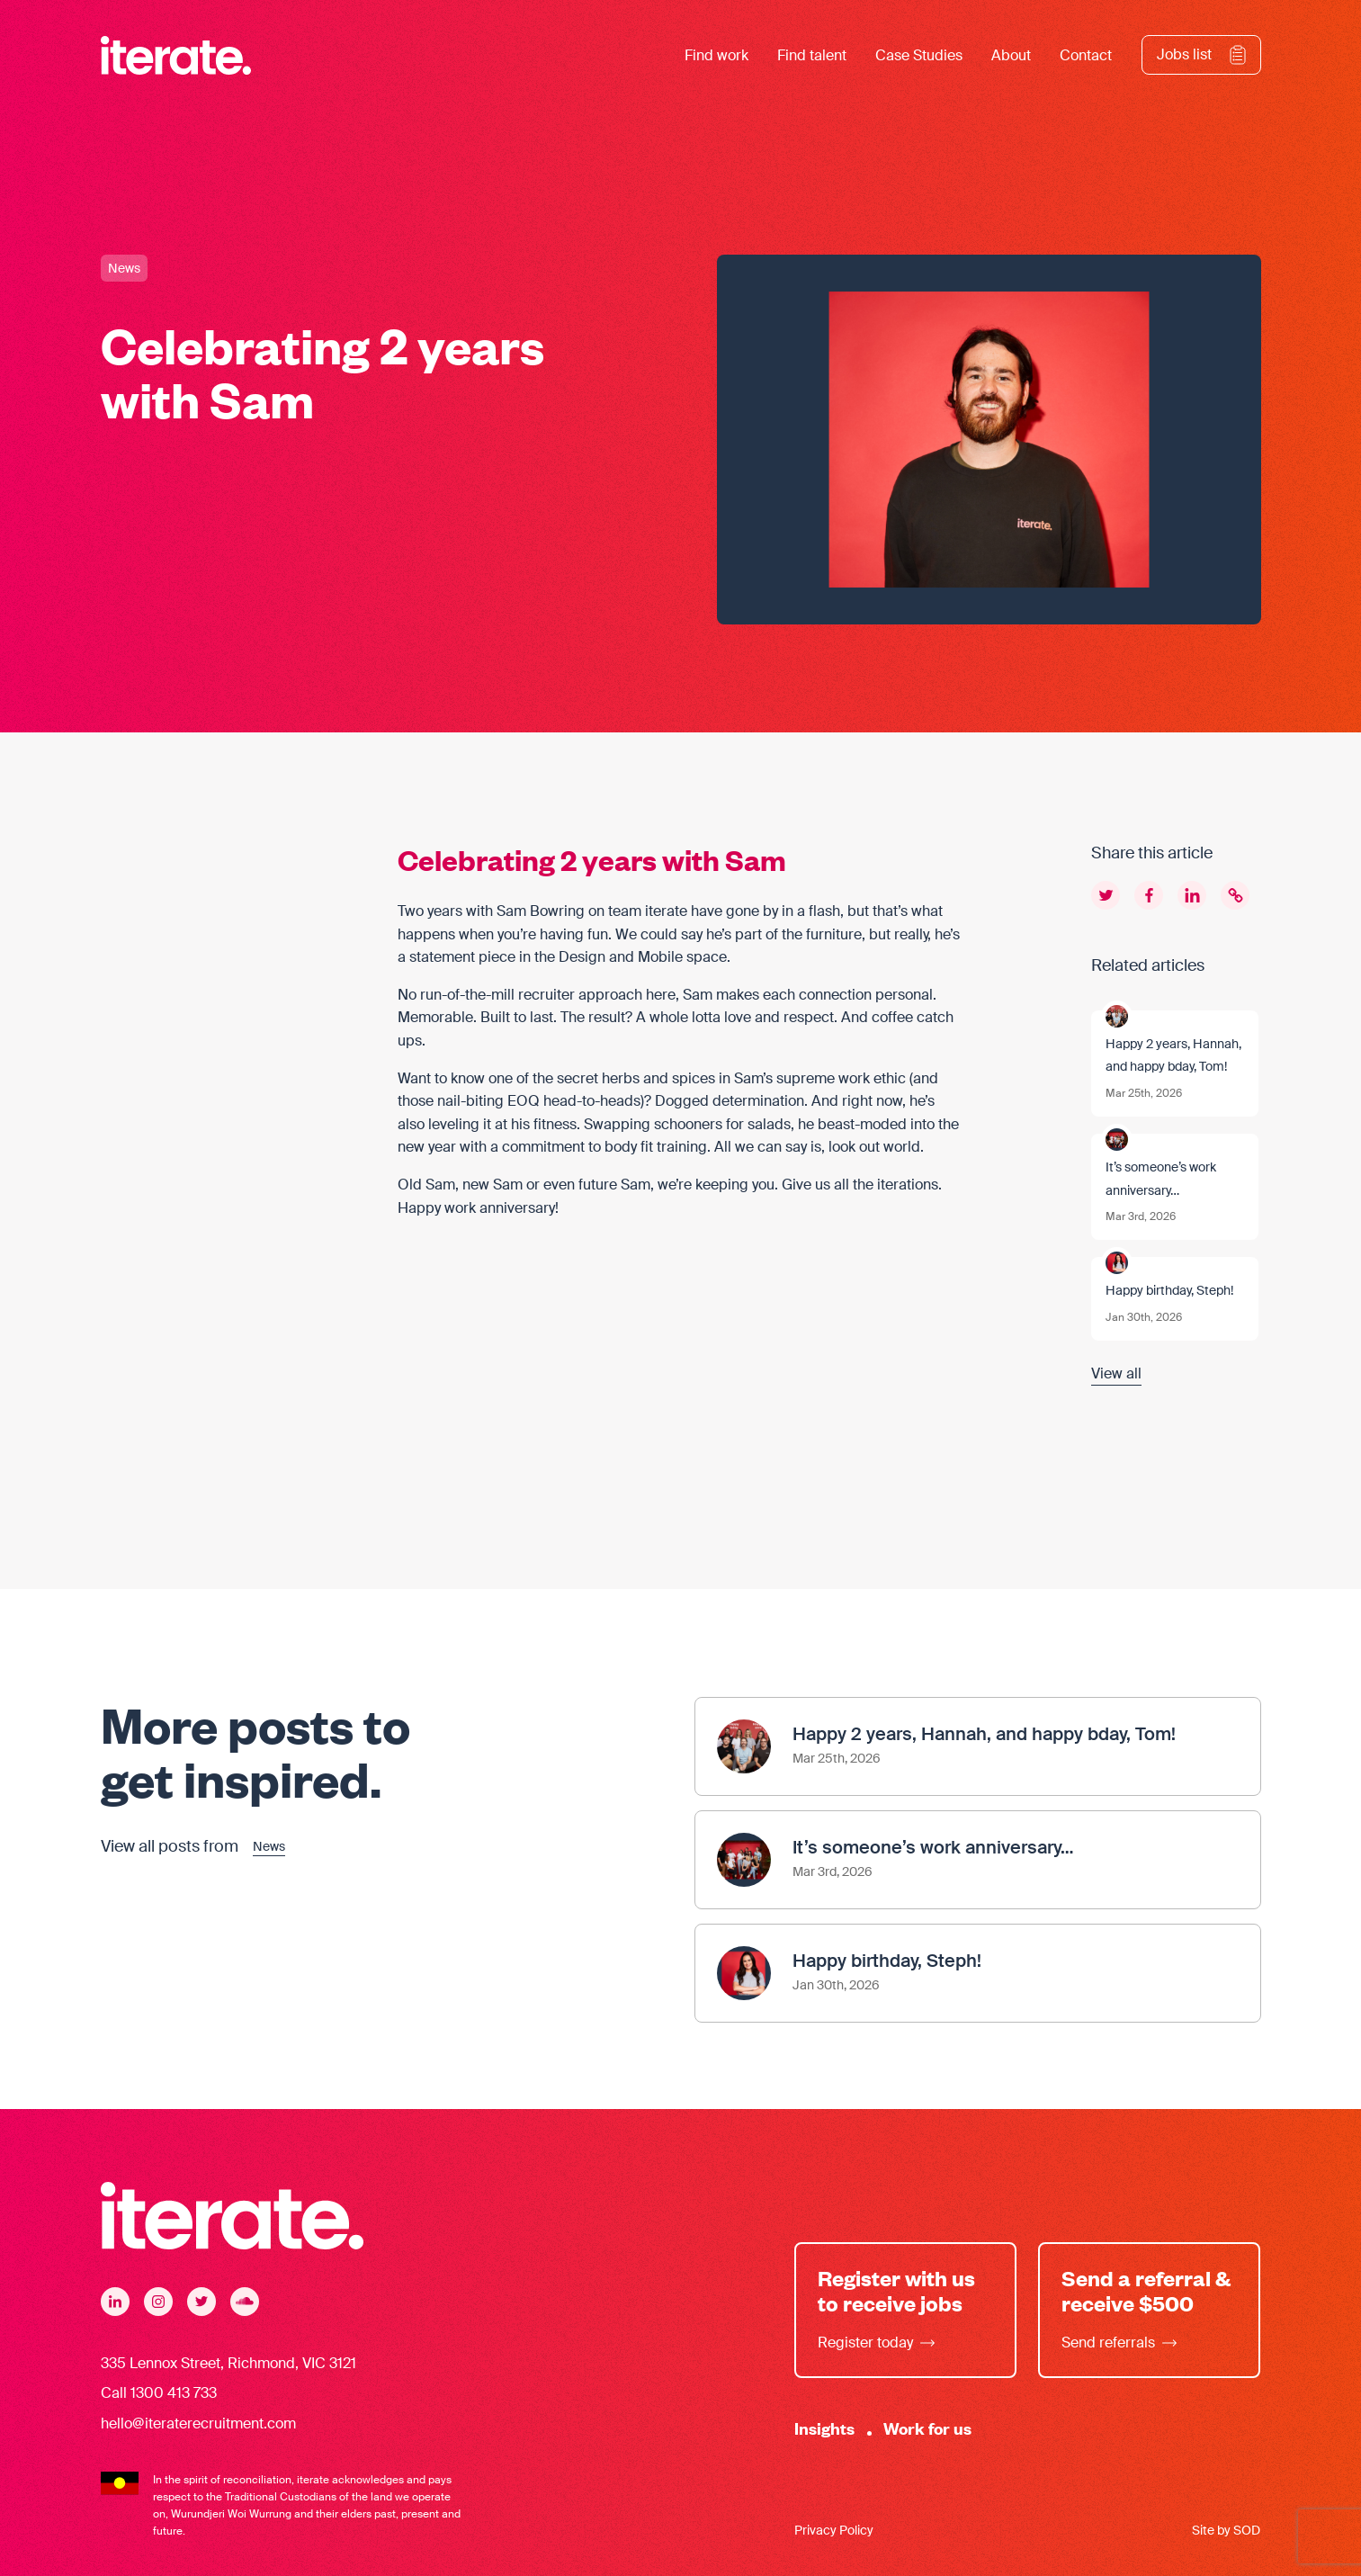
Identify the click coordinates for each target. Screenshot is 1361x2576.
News (124, 268)
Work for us (927, 2428)
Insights (824, 2428)
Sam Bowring (541, 911)
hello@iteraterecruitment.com (198, 2423)
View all (1116, 1373)
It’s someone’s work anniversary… (1161, 1178)
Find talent (811, 55)
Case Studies (919, 55)
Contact (1086, 55)
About (1011, 55)
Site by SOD (1226, 2530)
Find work (716, 55)
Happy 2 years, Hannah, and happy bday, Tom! (1173, 1055)
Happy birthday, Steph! (1169, 1290)
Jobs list (1184, 54)
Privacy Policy (833, 2530)
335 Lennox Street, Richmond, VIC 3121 (228, 2363)
